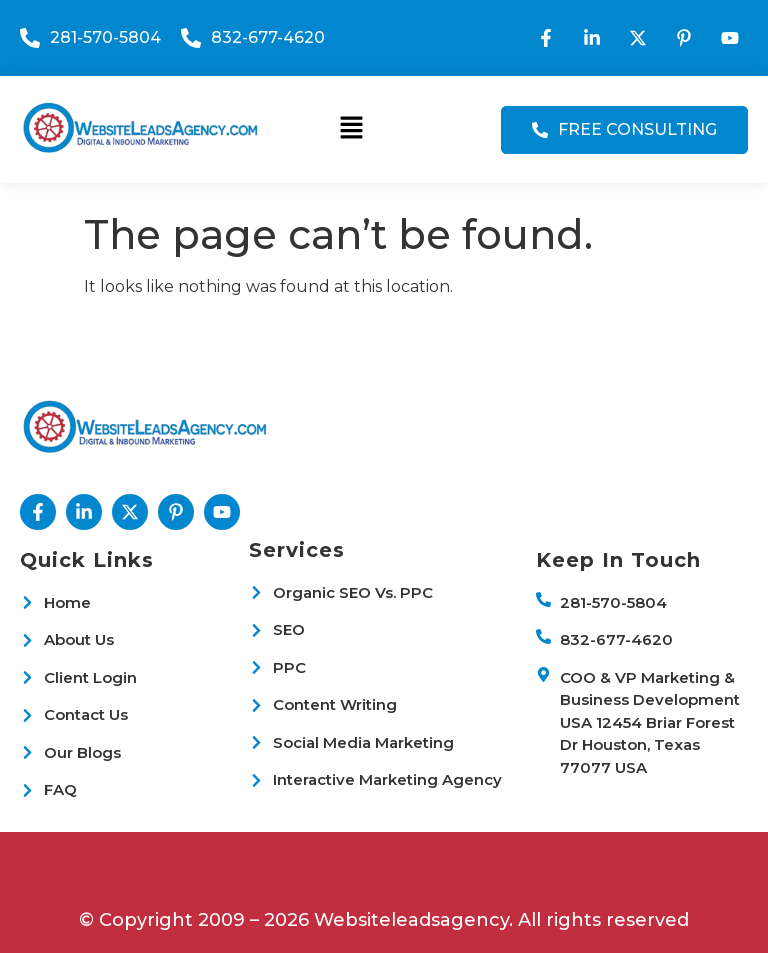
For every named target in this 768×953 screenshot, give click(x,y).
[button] (351, 129)
